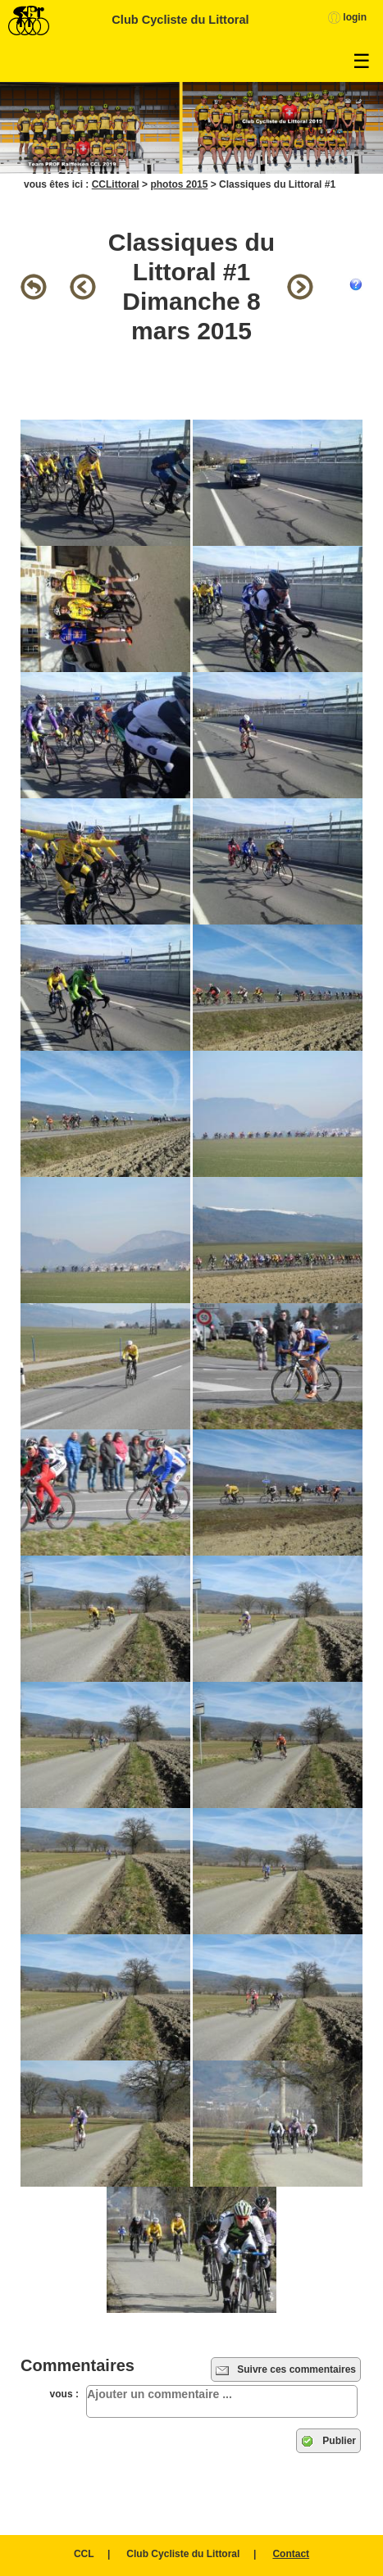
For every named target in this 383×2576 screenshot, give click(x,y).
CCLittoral (115, 184)
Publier (328, 2441)
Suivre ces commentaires (286, 2370)
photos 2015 (178, 184)
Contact (290, 2554)
